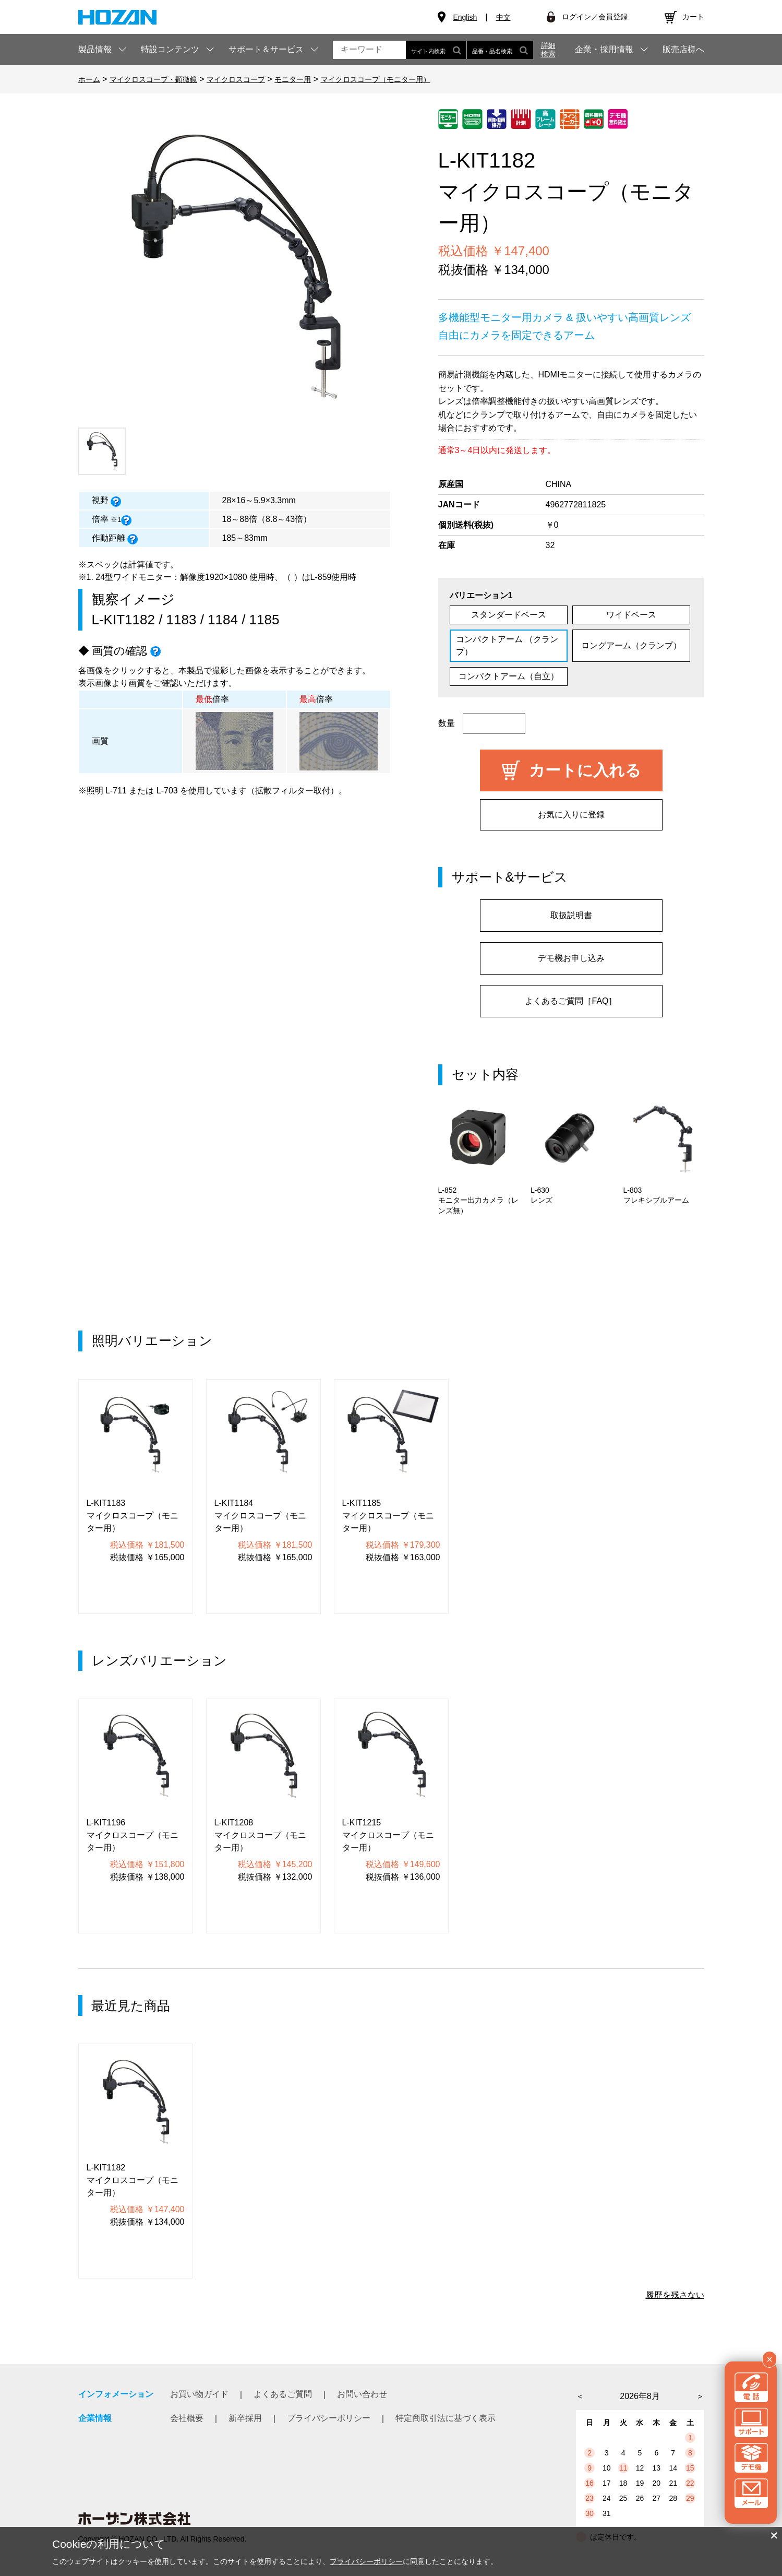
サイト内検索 (436, 49)
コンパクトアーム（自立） (509, 676)
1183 (181, 619)
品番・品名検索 (500, 49)
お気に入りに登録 (571, 814)
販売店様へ (683, 49)
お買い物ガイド (199, 2394)
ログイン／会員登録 (595, 17)
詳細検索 (548, 49)
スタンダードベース (508, 614)
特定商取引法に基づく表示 (445, 2418)
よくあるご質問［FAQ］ (571, 1000)
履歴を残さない (675, 2294)
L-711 (116, 790)
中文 (503, 17)
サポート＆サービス (266, 49)
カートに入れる (585, 770)
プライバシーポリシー (328, 2418)
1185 (264, 619)
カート (693, 17)
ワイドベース (631, 614)
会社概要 (186, 2418)
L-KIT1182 (123, 619)
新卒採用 (245, 2418)
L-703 (167, 790)
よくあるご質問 (283, 2394)
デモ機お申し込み (571, 958)
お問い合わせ (362, 2394)
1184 (223, 619)
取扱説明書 (571, 915)
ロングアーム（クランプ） (631, 645)
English (465, 17)
